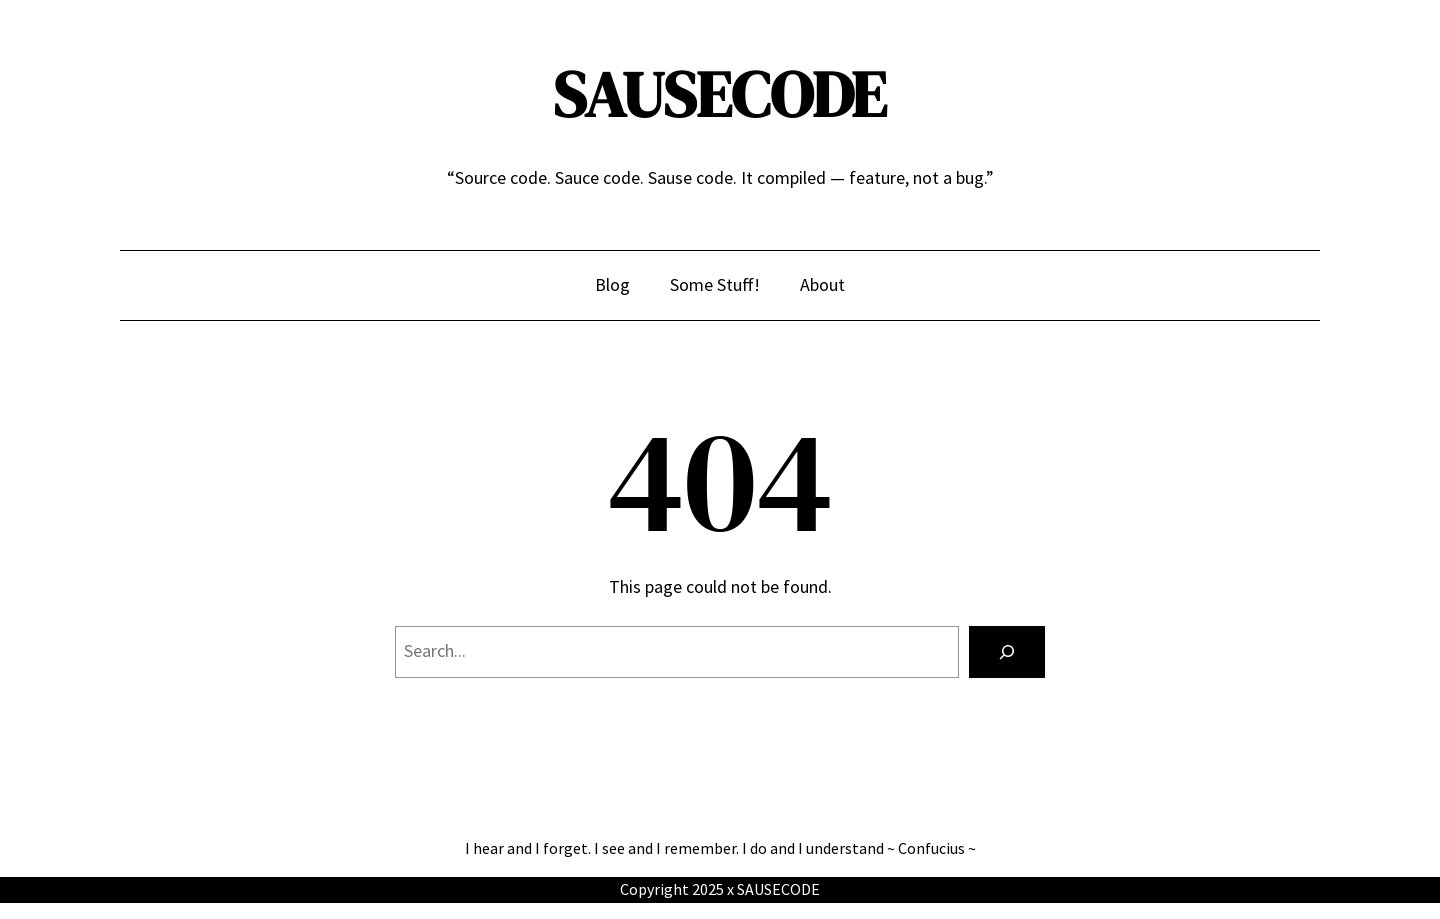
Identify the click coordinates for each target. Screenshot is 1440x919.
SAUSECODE (720, 94)
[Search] (1007, 652)
